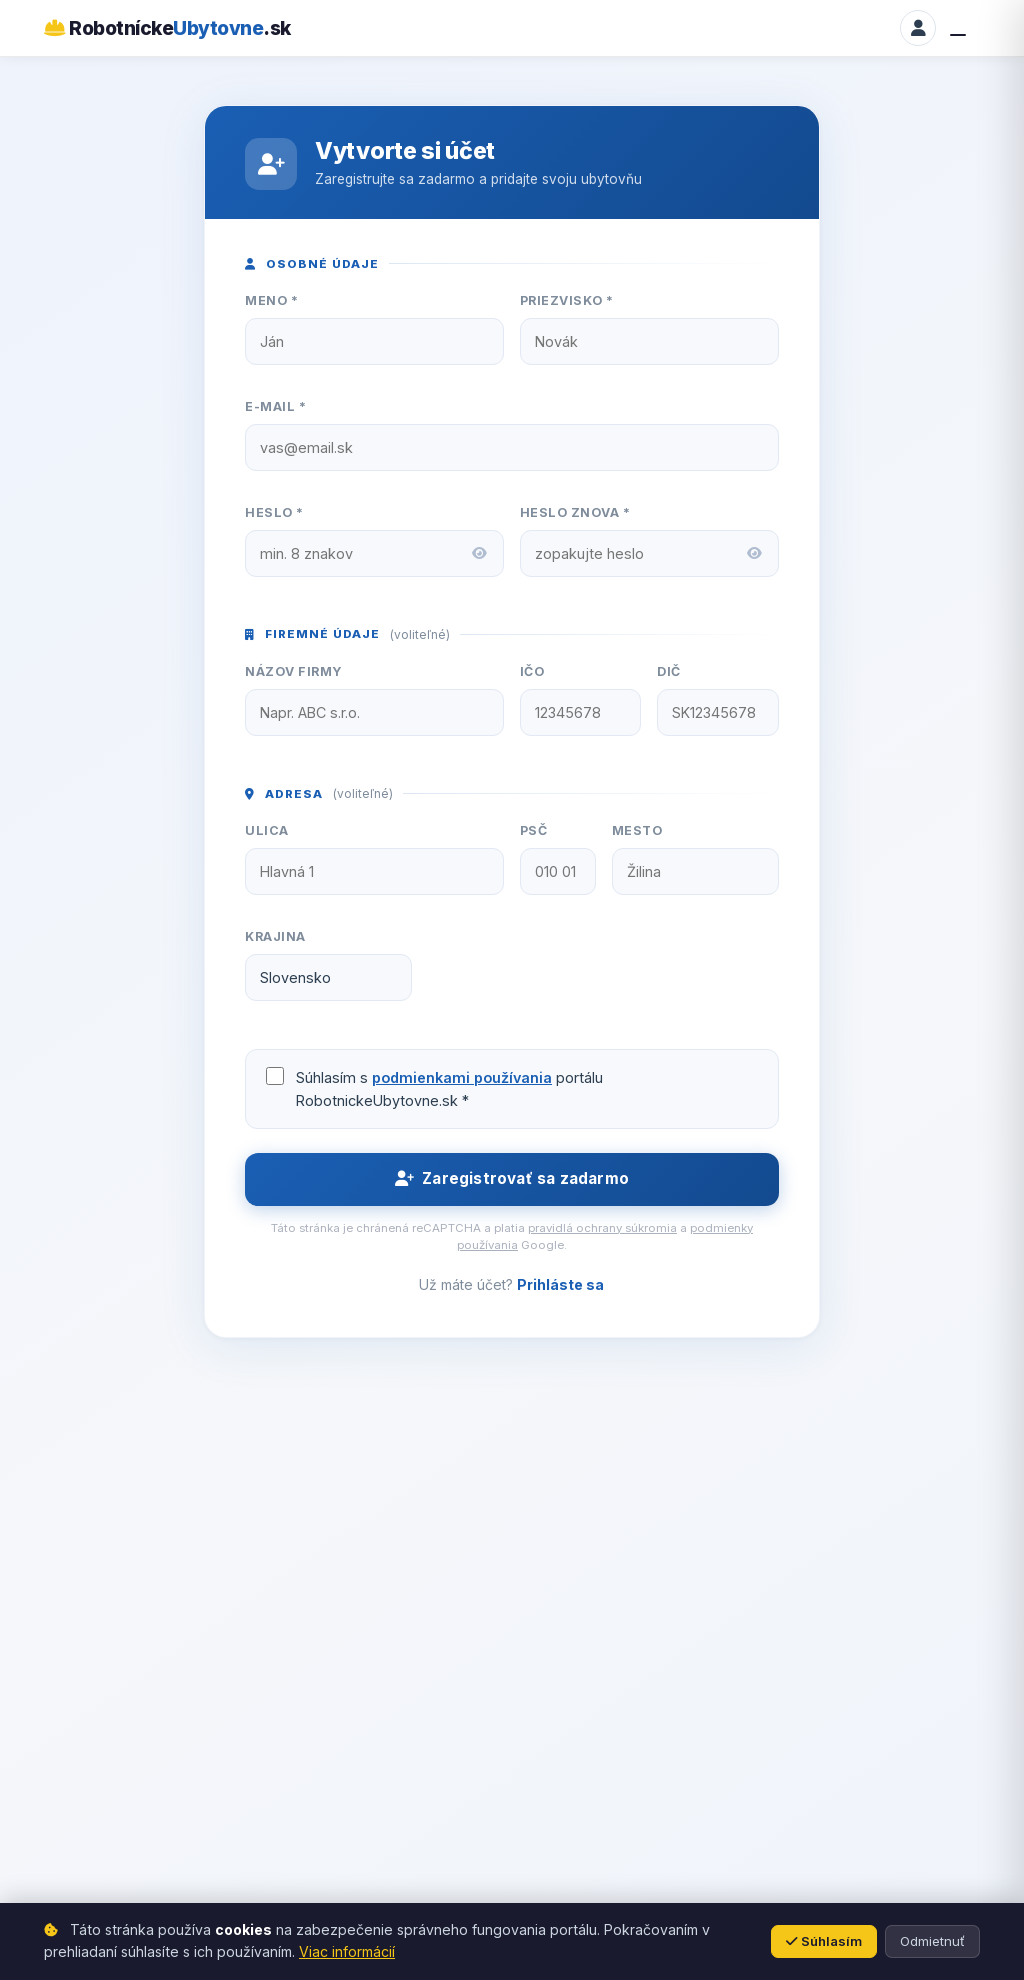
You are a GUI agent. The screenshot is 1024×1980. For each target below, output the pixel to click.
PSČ (534, 830)
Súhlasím (824, 1941)
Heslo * (274, 512)
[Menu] (962, 28)
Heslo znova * (575, 512)
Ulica (267, 830)
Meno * (271, 300)
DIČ (669, 671)
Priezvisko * (567, 300)
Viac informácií (347, 1951)
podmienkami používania (462, 1077)
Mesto (637, 830)
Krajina (275, 936)
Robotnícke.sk (167, 28)
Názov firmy (293, 671)
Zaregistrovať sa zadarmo (512, 1178)
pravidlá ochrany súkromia (602, 1228)
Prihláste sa (560, 1284)
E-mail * (275, 406)
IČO (532, 671)
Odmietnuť (932, 1941)
